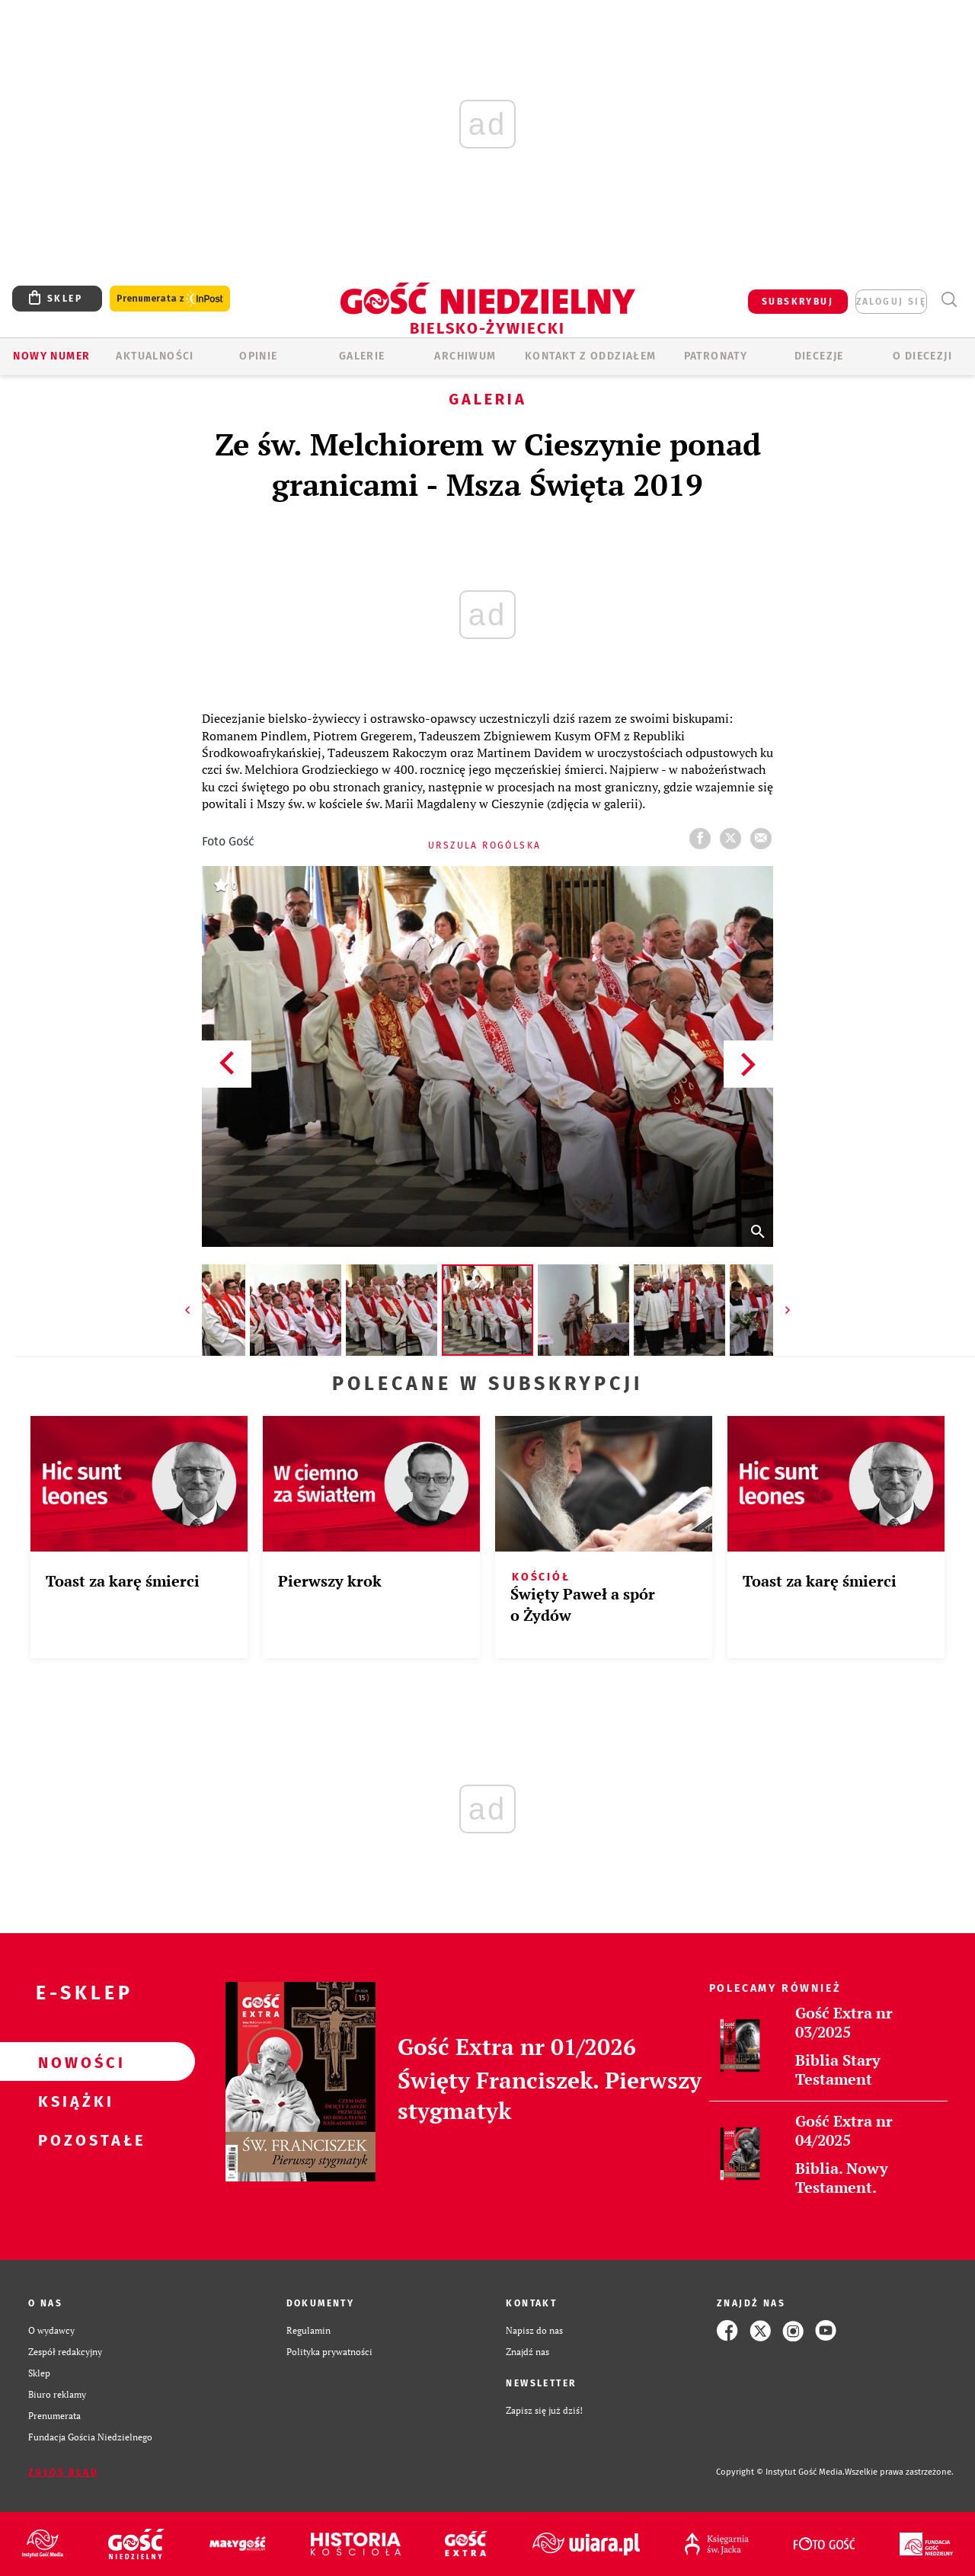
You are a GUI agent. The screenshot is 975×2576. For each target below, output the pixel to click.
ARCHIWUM (465, 356)
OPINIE (258, 356)
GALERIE (362, 356)
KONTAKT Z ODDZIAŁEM (591, 356)
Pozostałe (73, 2139)
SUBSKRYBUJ (797, 301)
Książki (73, 2100)
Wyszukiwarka (949, 300)
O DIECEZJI (922, 356)
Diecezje (819, 356)
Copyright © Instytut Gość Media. (780, 2472)
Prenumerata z (170, 299)
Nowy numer (51, 356)
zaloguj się (891, 301)
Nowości (73, 2061)
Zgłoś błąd (63, 2472)
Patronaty (716, 356)
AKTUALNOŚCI (154, 356)
